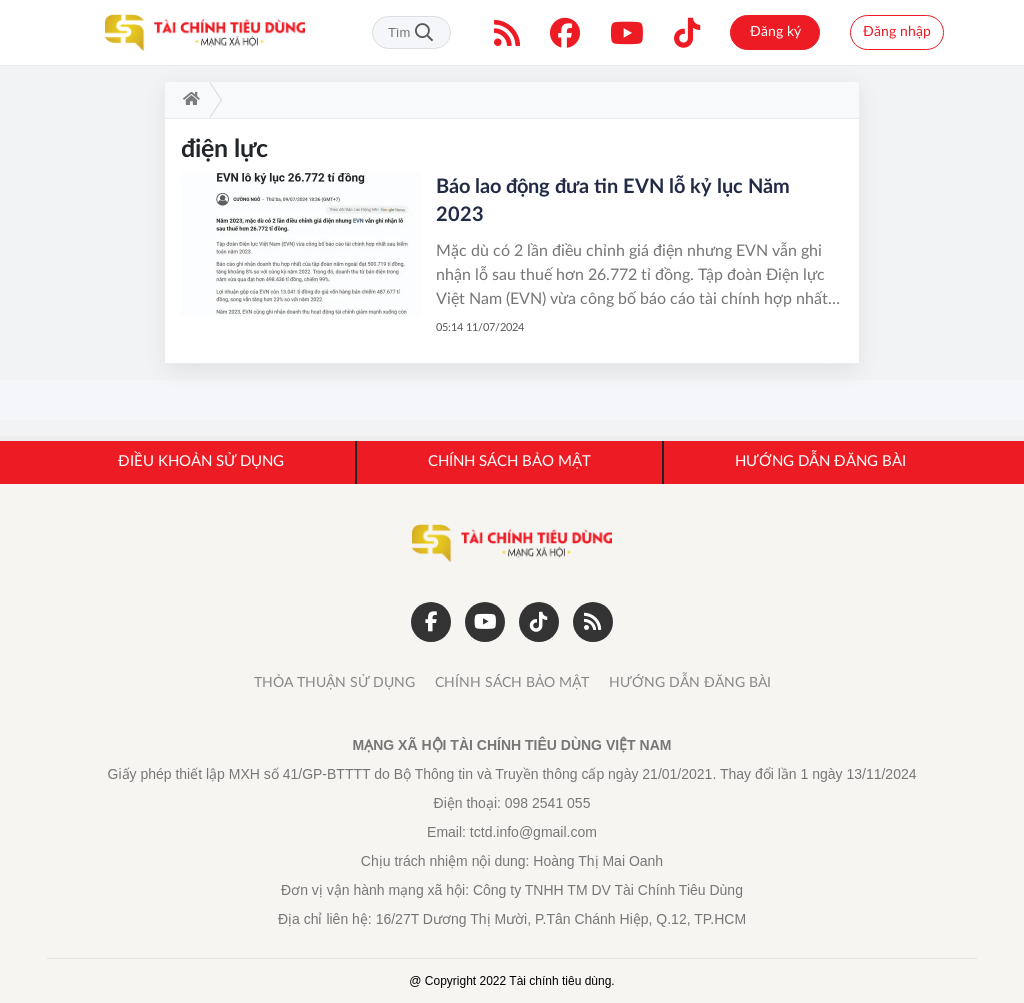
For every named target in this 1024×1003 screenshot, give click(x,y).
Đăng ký (775, 32)
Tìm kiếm (424, 32)
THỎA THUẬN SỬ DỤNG (334, 683)
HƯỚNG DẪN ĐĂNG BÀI (690, 683)
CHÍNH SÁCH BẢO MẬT (512, 683)
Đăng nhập (897, 32)
